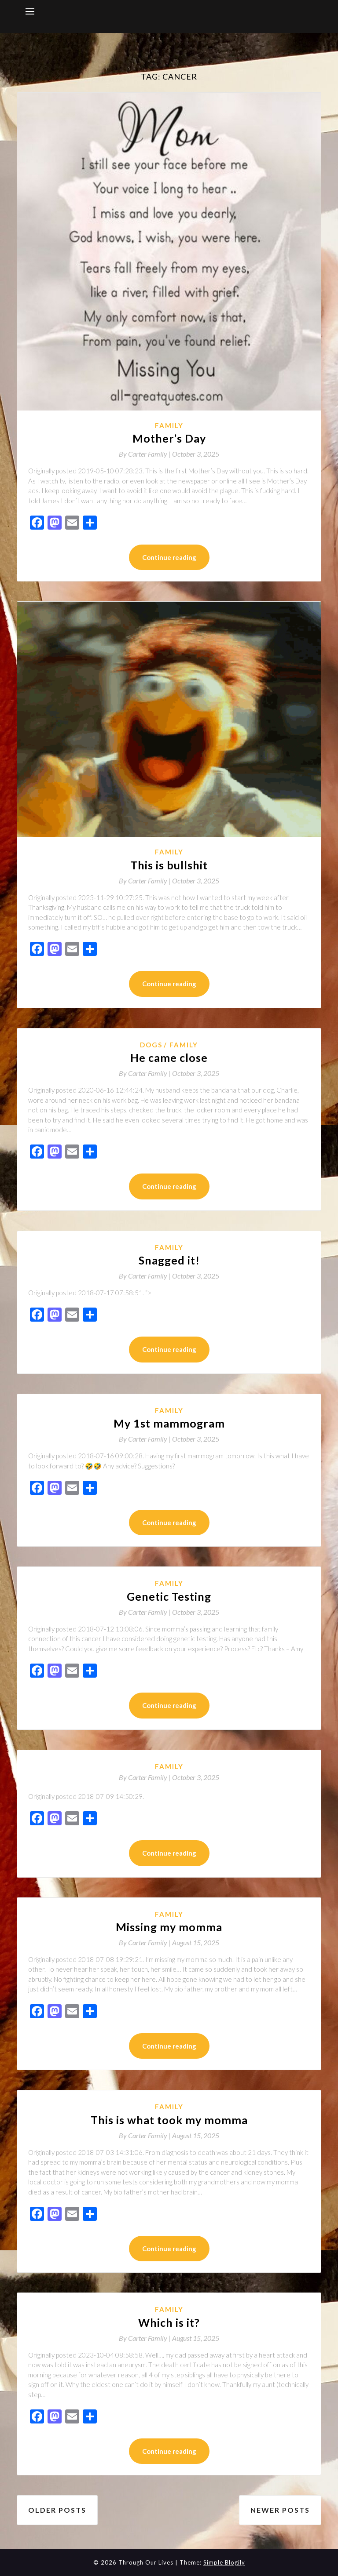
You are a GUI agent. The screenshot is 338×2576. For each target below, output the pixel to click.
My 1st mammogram (169, 1423)
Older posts (57, 2510)
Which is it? (169, 2322)
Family (169, 425)
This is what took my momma (169, 2119)
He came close (169, 1057)
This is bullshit (169, 865)
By (145, 454)
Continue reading (169, 557)
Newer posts (280, 2510)
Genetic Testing (169, 1596)
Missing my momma (169, 1926)
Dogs (151, 1045)
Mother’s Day (169, 438)
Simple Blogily (224, 2562)
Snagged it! (169, 1260)
